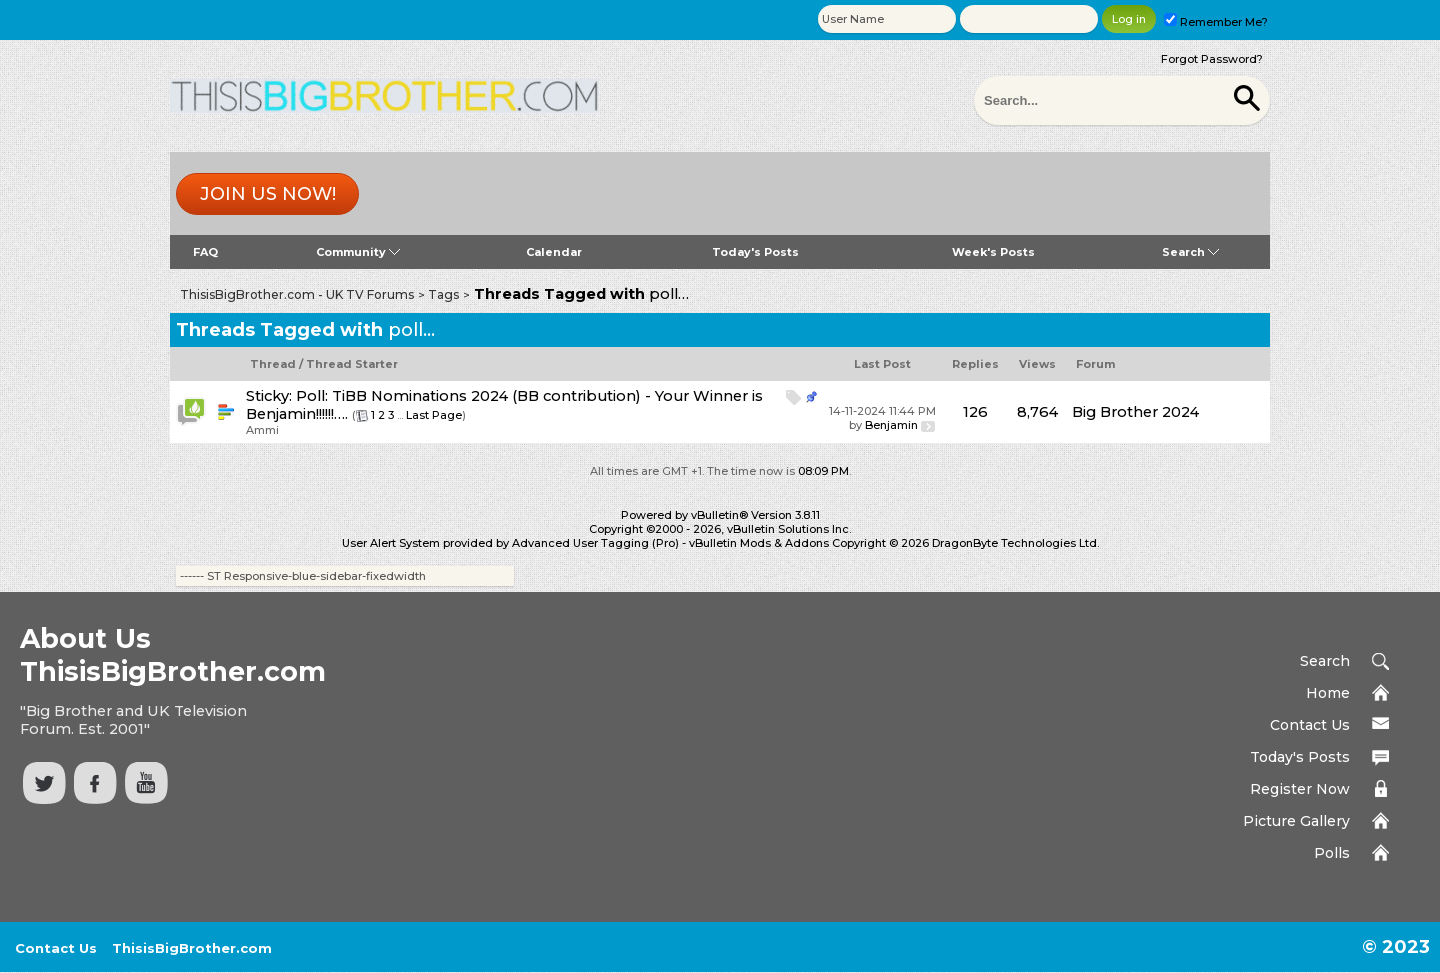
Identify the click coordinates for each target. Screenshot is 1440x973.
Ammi (262, 430)
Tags (443, 294)
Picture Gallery (1296, 821)
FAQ (205, 252)
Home (1328, 693)
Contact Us (1310, 725)
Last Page (434, 415)
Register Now (1300, 789)
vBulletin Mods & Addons (759, 543)
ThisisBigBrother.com (192, 948)
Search (1190, 252)
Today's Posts (755, 252)
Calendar (554, 252)
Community (358, 252)
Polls (1332, 853)
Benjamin (891, 425)
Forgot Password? (1212, 59)
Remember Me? (1216, 22)
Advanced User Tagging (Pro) (595, 543)
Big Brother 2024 (1135, 412)
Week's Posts (993, 252)
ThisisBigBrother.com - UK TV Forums (297, 294)
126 (975, 412)
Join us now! (268, 194)
